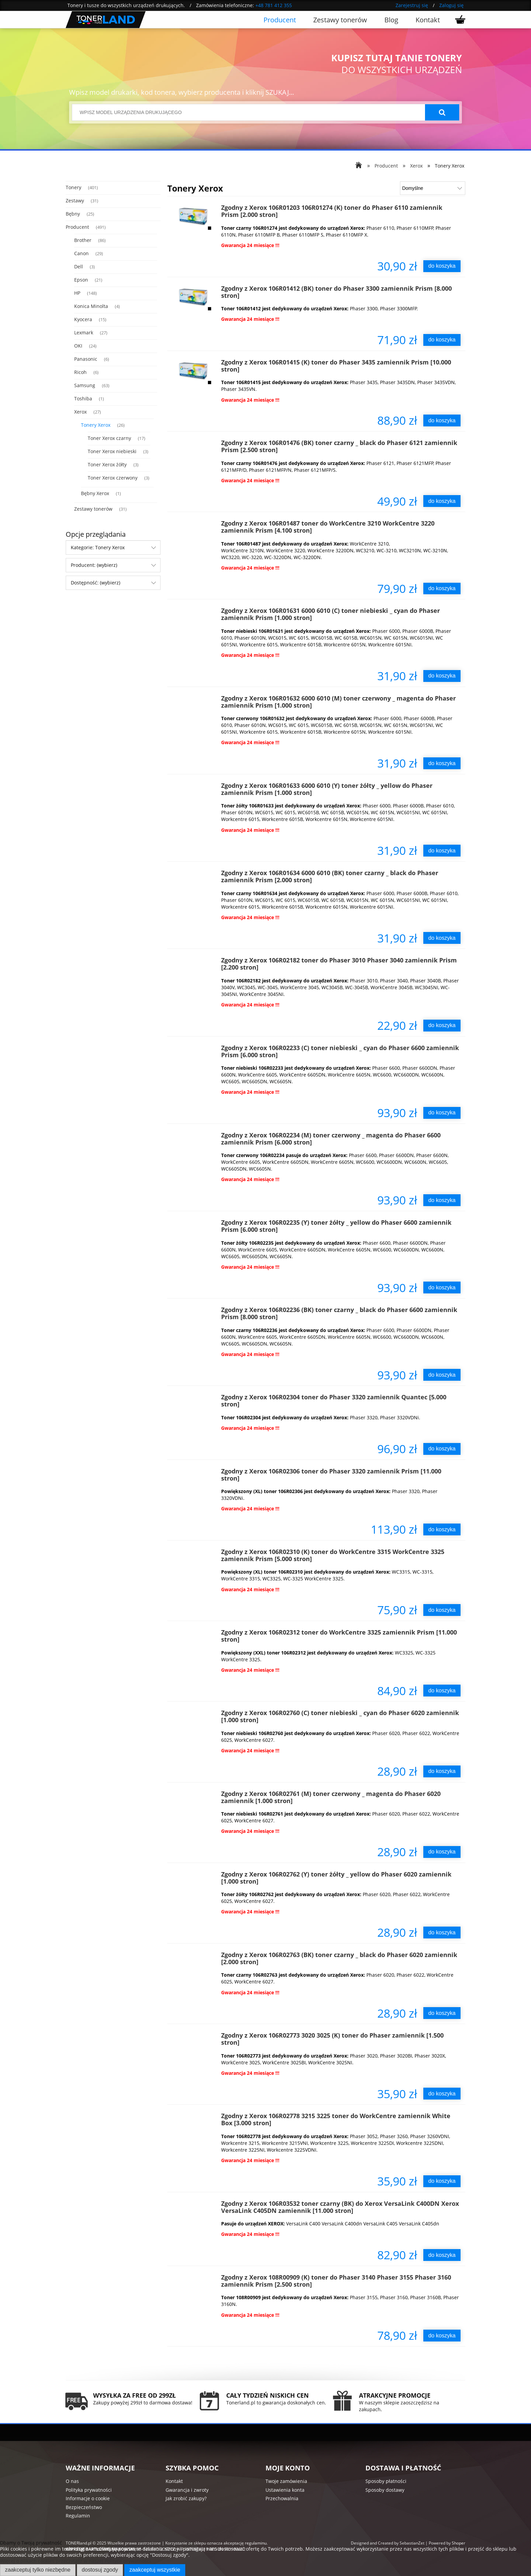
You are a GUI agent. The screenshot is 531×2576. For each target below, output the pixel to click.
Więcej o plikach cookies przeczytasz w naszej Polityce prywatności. (76, 2561)
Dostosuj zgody (100, 2570)
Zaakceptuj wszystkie (154, 2570)
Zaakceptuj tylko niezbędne (37, 2570)
